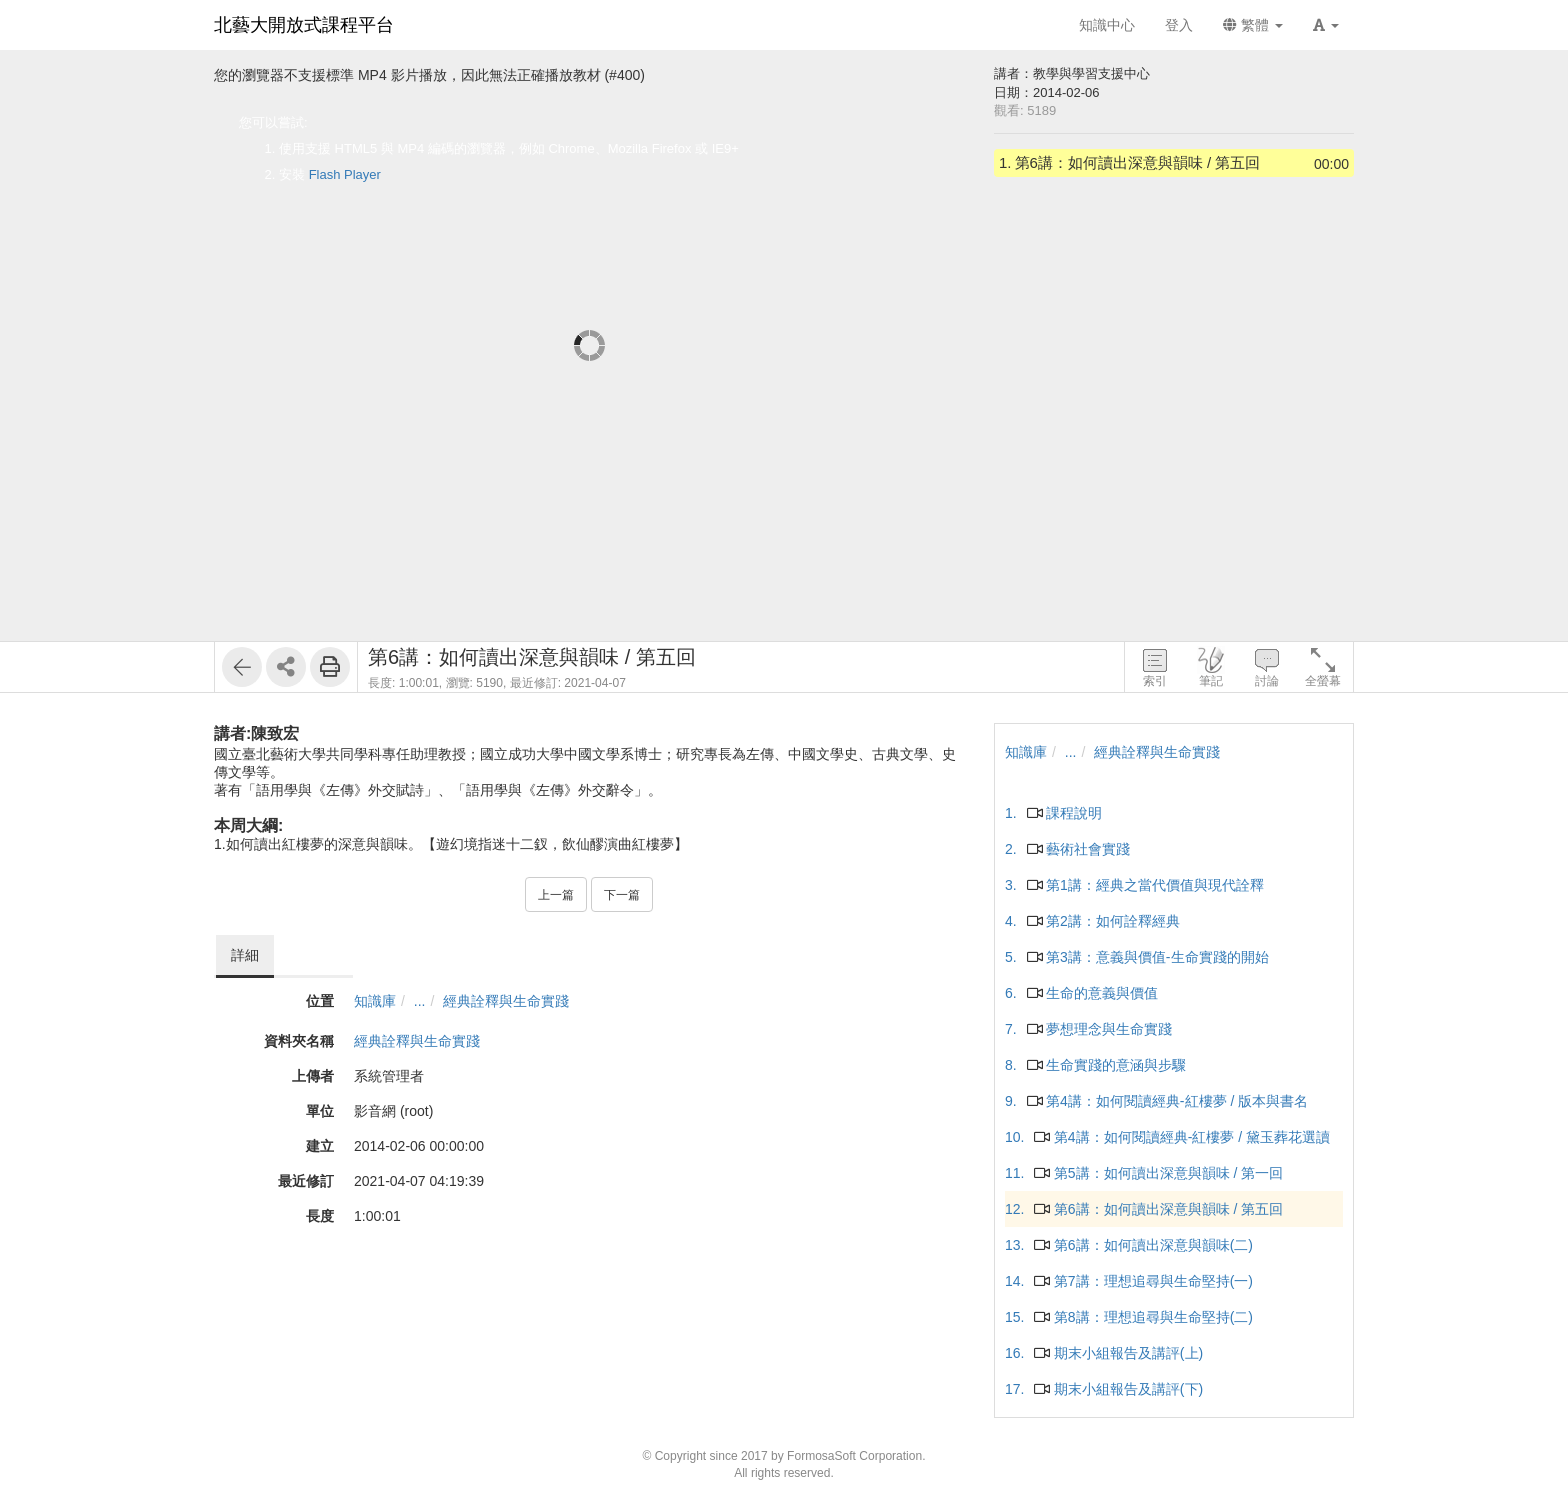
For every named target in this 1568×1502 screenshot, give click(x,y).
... (420, 1001)
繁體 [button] (1253, 25)
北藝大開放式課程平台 (304, 25)
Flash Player (345, 174)
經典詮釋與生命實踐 (506, 1001)
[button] (1326, 25)
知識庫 (375, 1001)
